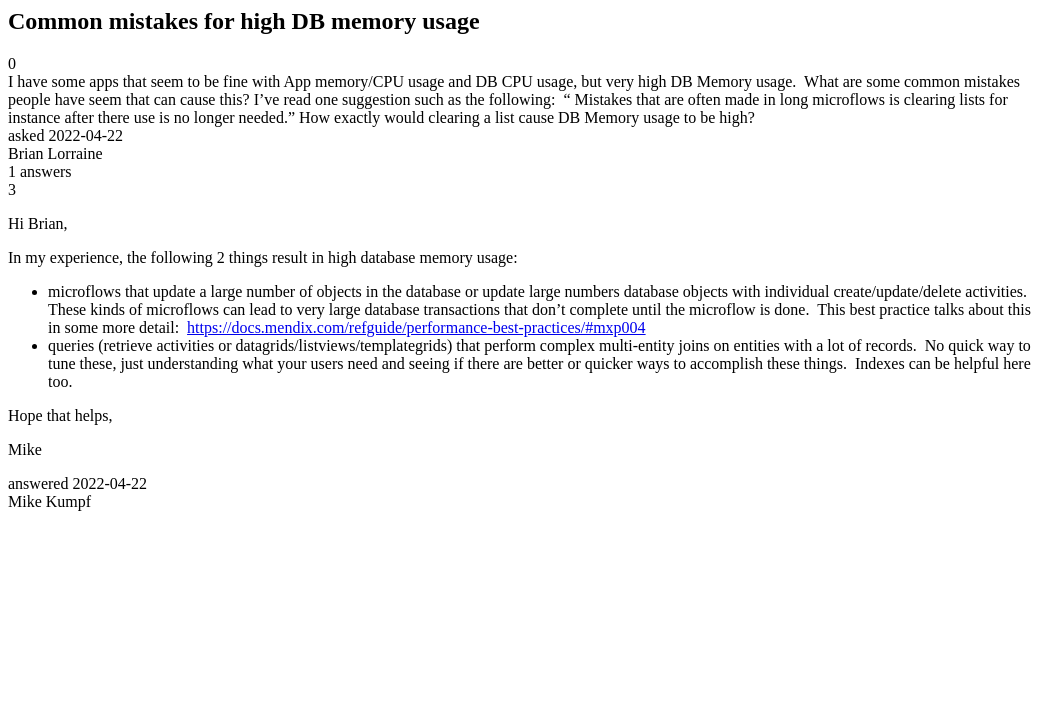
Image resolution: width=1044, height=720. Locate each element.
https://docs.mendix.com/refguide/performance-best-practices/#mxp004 (416, 327)
